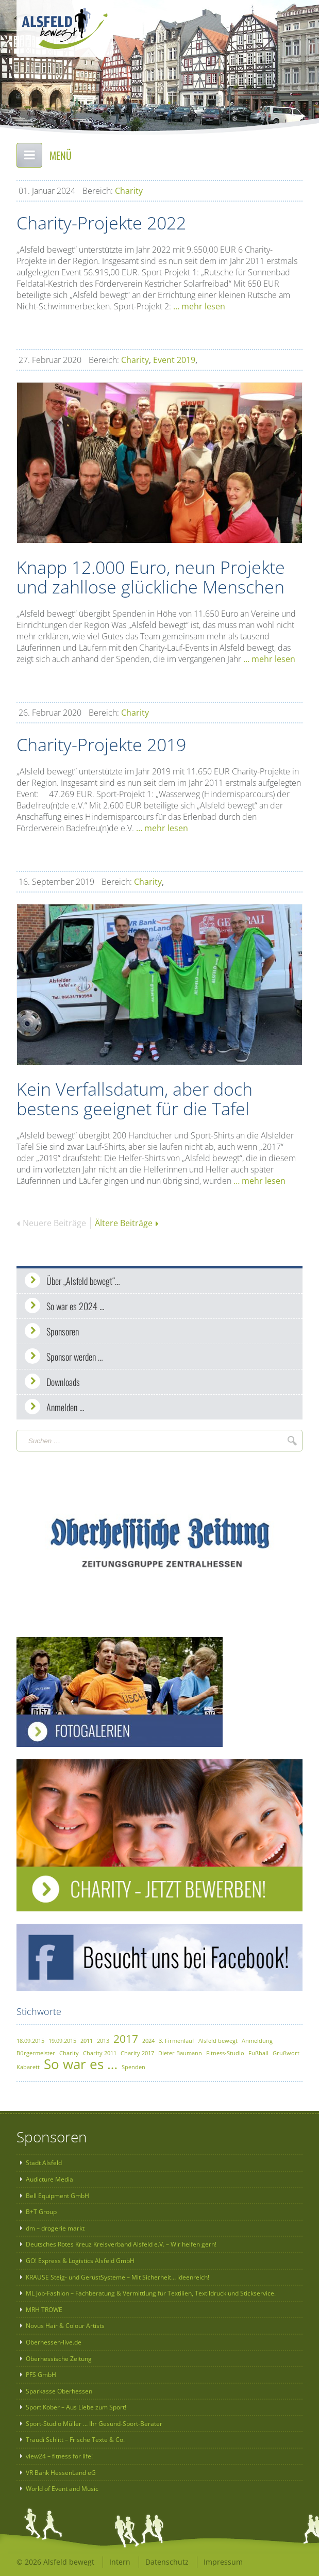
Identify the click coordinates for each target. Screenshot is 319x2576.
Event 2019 (174, 360)
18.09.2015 (30, 2040)
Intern (119, 2562)
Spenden (133, 2067)
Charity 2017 (137, 2053)
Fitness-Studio (225, 2053)
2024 (148, 2040)
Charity (129, 190)
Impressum (223, 2562)
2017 (125, 2039)
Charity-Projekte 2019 (101, 744)
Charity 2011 (99, 2053)
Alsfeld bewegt (218, 2040)
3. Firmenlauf (176, 2040)
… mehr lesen (199, 306)
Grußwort (286, 2053)
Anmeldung (257, 2040)
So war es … (80, 2064)
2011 (86, 2040)
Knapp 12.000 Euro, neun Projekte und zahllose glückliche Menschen (150, 577)
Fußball (258, 2053)
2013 (103, 2040)
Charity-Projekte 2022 (101, 223)
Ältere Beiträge (127, 1223)
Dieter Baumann (180, 2053)
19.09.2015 (62, 2040)
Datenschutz (167, 2562)
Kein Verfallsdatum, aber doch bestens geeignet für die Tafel (134, 1098)
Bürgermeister (35, 2053)
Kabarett (28, 2067)
